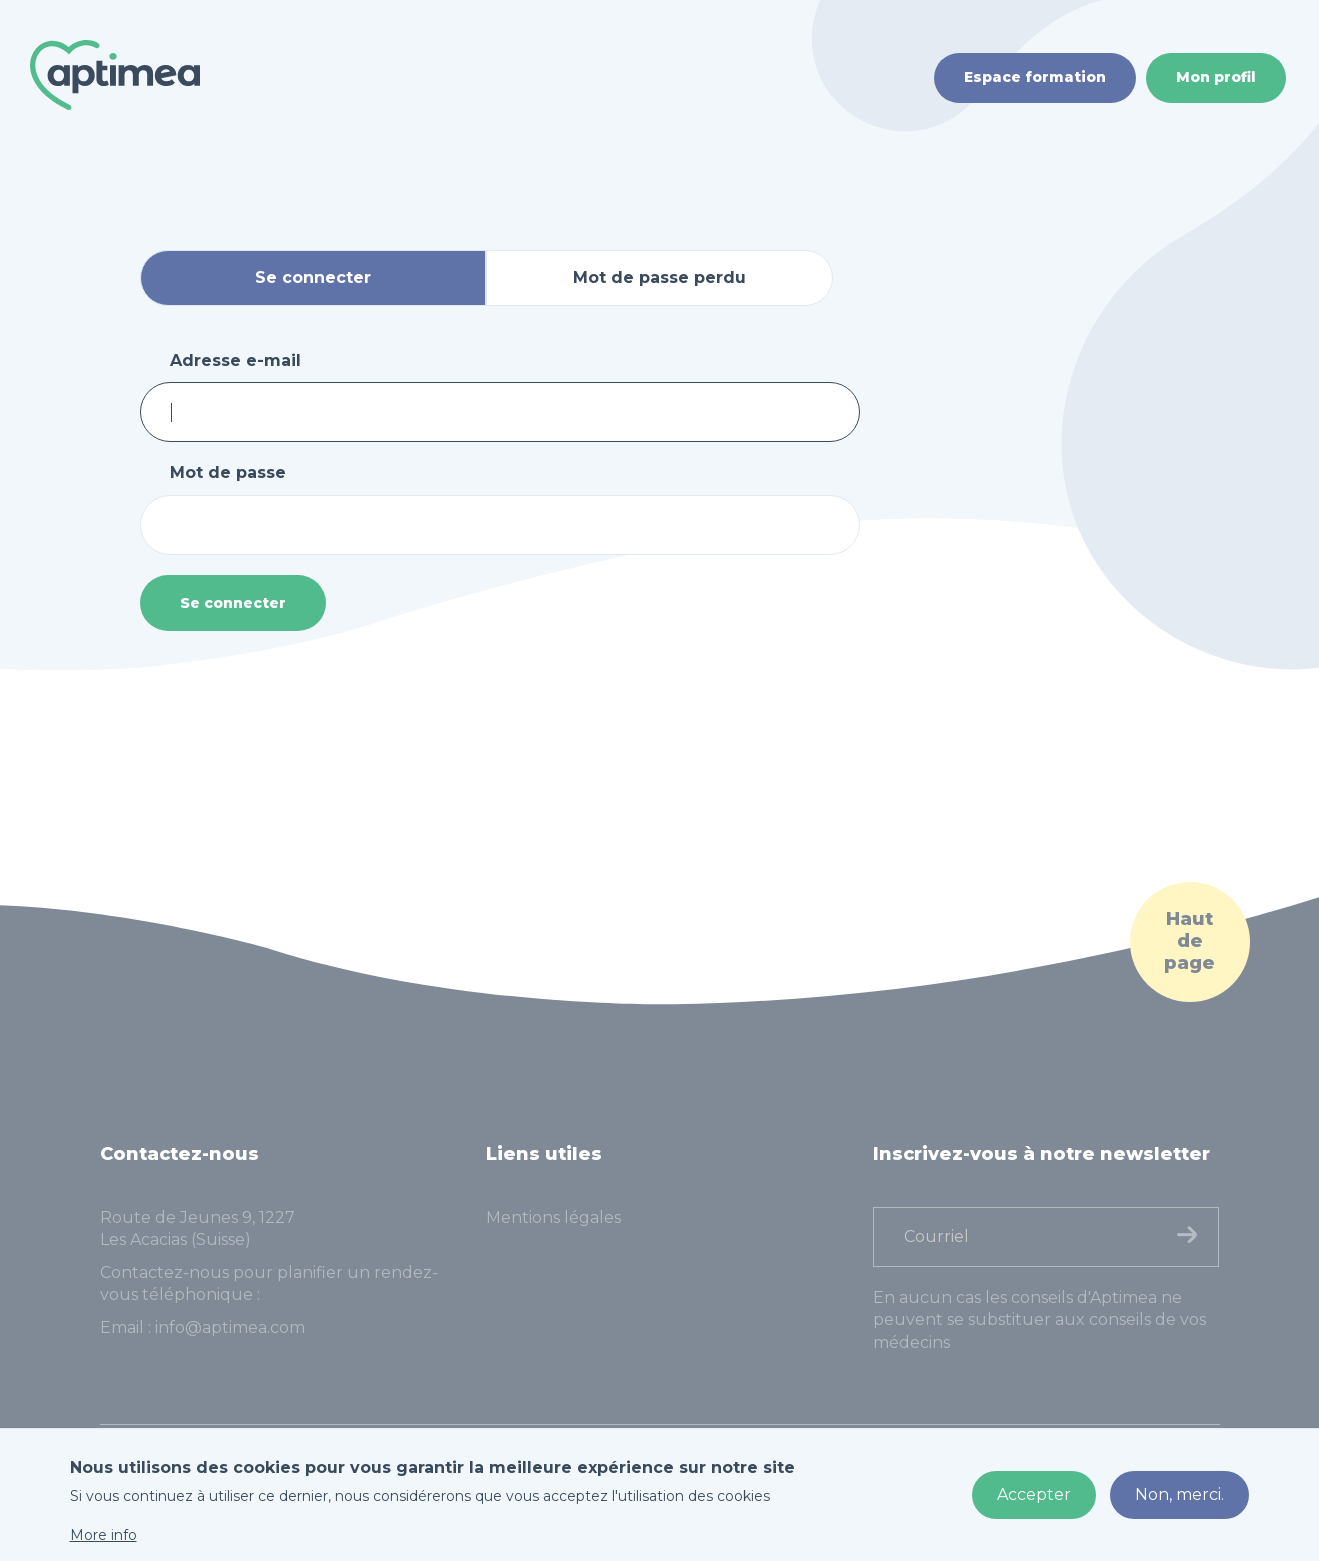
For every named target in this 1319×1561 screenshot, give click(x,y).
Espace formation (1035, 77)
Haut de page (1189, 940)
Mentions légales (553, 1217)
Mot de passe (228, 472)
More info (103, 1535)
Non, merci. (1179, 1494)
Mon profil (1216, 77)
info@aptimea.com (230, 1327)
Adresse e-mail (235, 360)
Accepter (1034, 1494)
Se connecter (233, 603)
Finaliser (1187, 1234)
